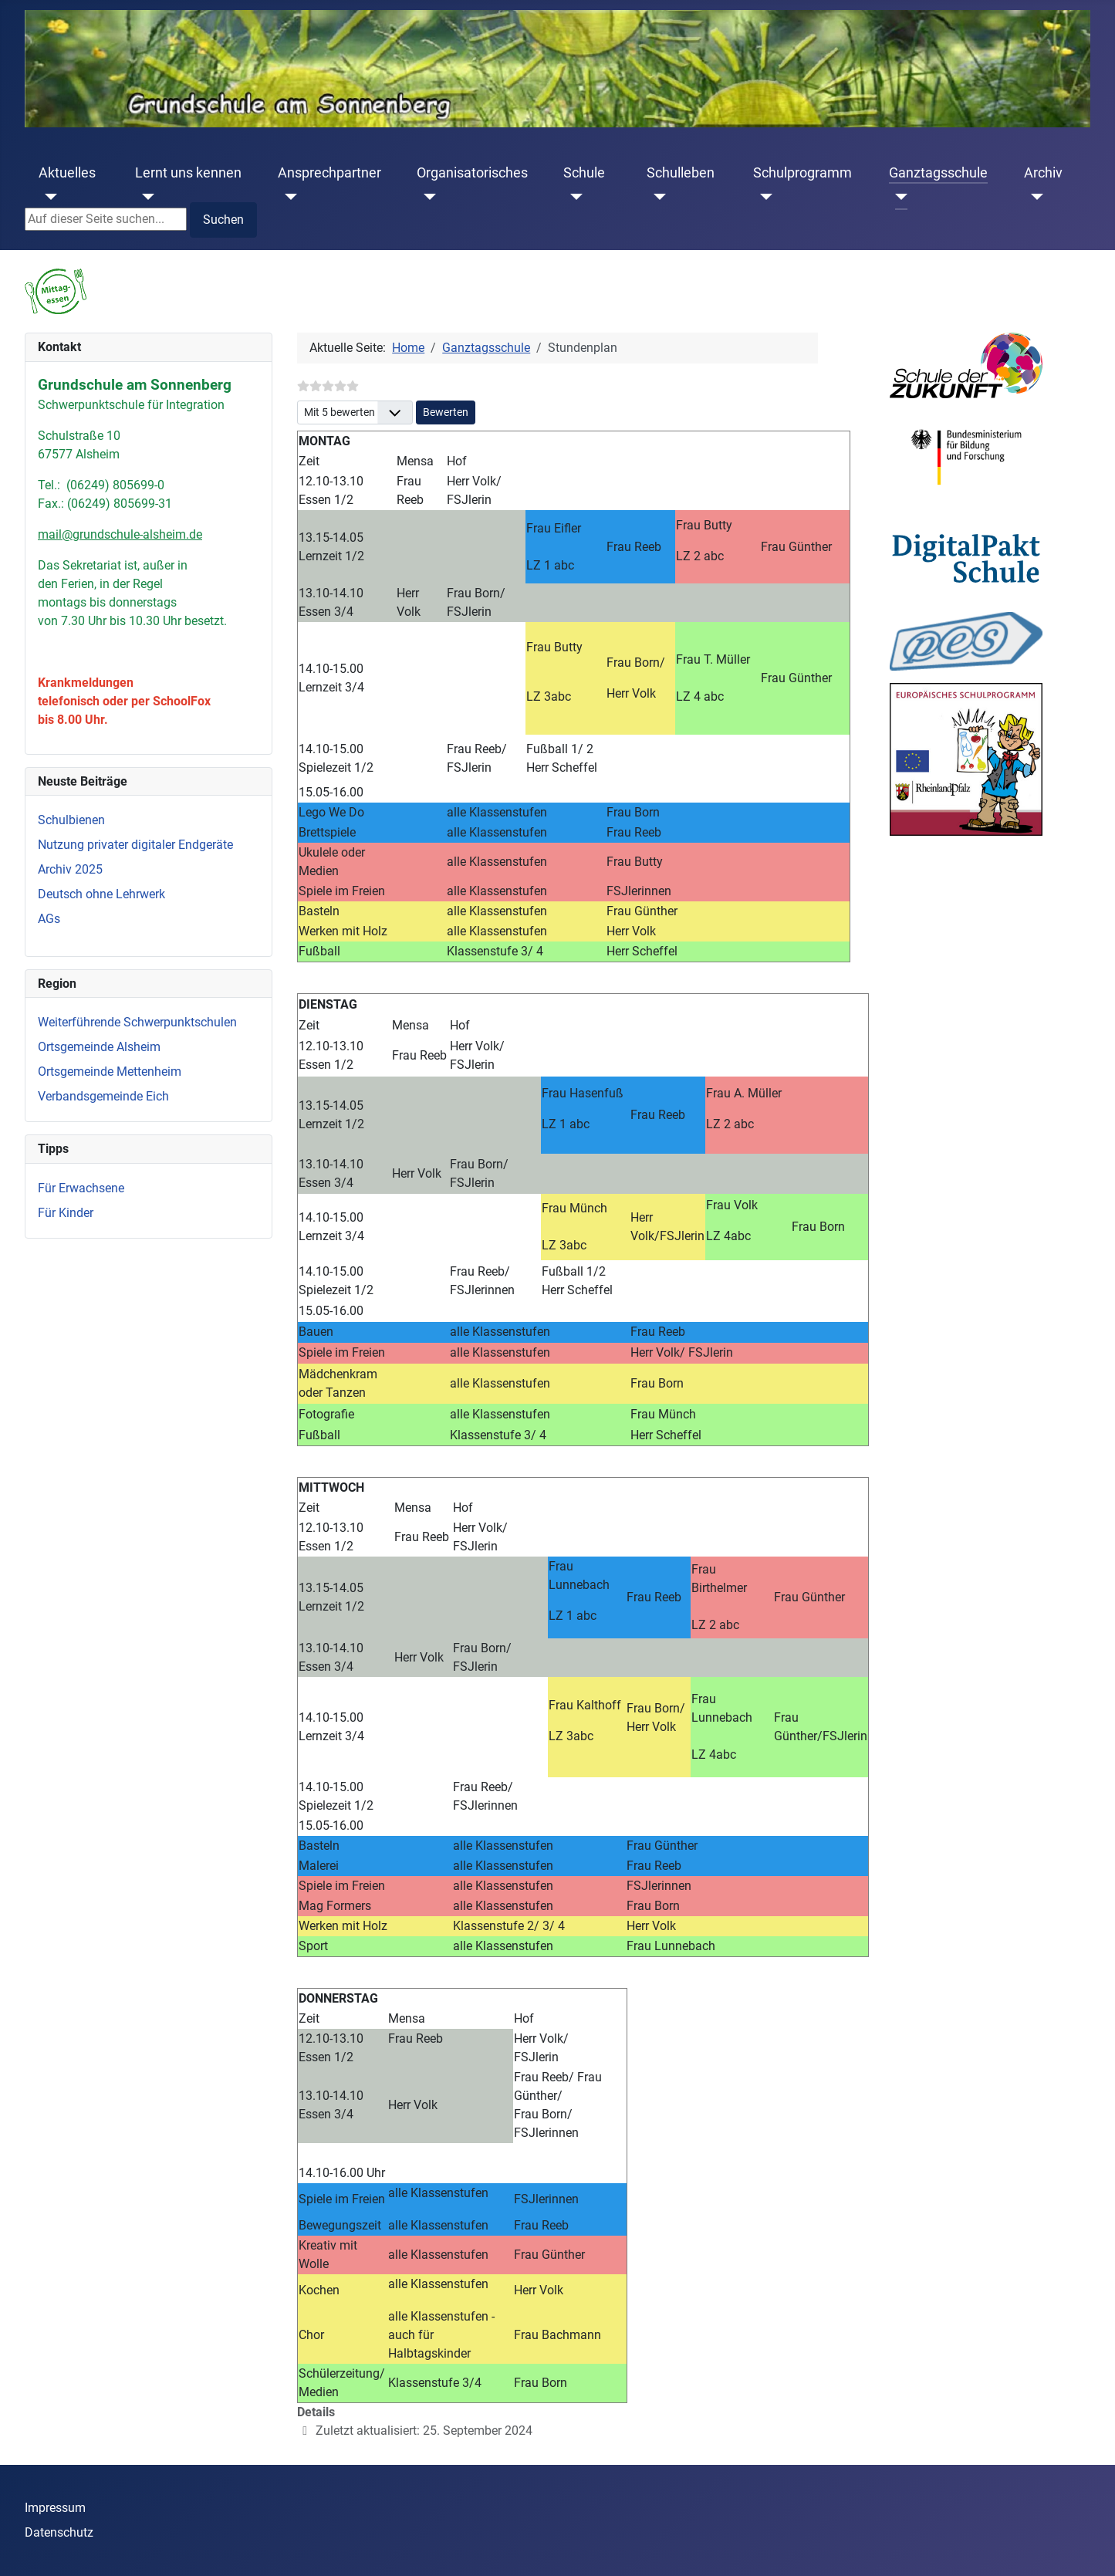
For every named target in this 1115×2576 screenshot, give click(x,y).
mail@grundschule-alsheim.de (120, 534)
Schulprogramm (802, 173)
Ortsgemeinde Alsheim (99, 1047)
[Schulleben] (656, 197)
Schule (584, 173)
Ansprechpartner (329, 173)
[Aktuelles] (48, 197)
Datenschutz (59, 2532)
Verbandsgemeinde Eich (103, 1096)
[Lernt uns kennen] (144, 197)
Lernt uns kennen (188, 173)
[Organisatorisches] (426, 197)
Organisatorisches (472, 173)
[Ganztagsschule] (898, 197)
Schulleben (681, 173)
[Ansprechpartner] (287, 197)
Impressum (55, 2507)
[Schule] (573, 197)
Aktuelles (67, 173)
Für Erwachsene (81, 1188)
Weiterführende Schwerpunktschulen (137, 1022)
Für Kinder (65, 1212)
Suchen (223, 219)
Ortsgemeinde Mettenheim (109, 1071)
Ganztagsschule (938, 173)
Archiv (1043, 173)
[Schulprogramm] (762, 197)
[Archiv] (1033, 197)
